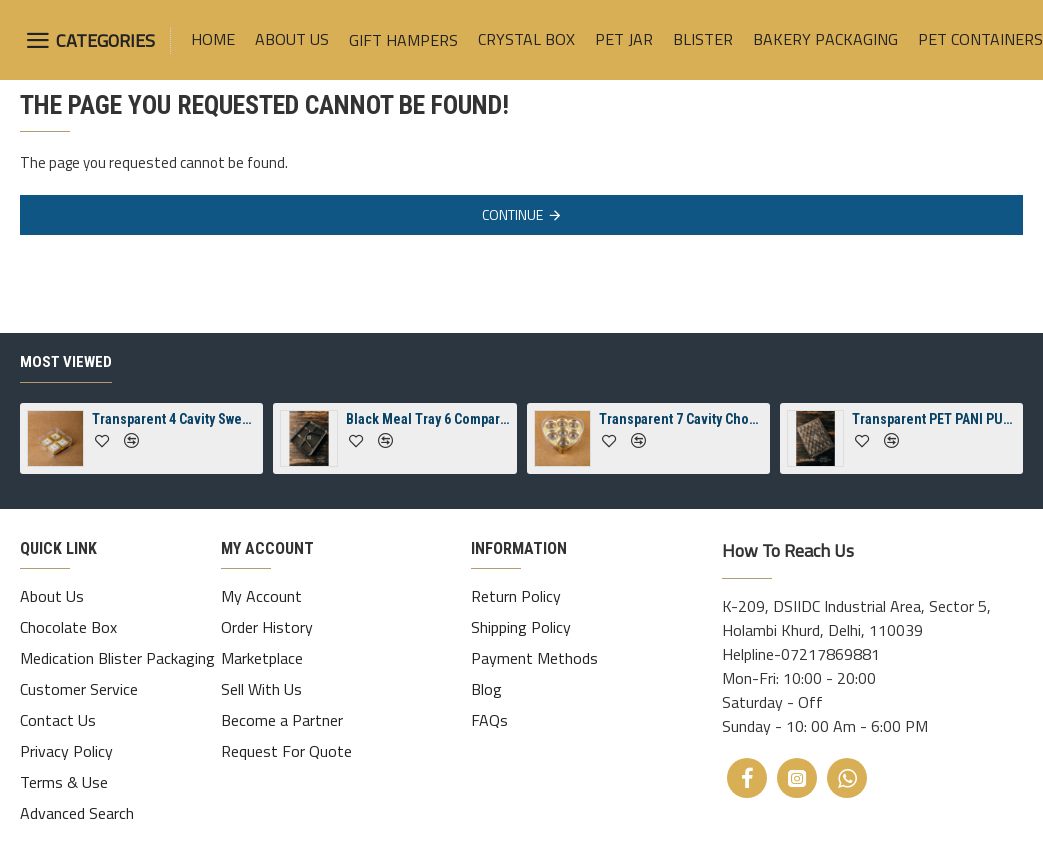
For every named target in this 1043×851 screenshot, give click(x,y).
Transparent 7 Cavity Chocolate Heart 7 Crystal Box (681, 435)
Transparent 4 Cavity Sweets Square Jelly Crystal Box (174, 435)
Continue (512, 214)
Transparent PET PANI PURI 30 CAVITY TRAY (934, 435)
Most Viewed (66, 378)
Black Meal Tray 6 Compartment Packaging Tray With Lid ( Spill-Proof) (428, 435)
